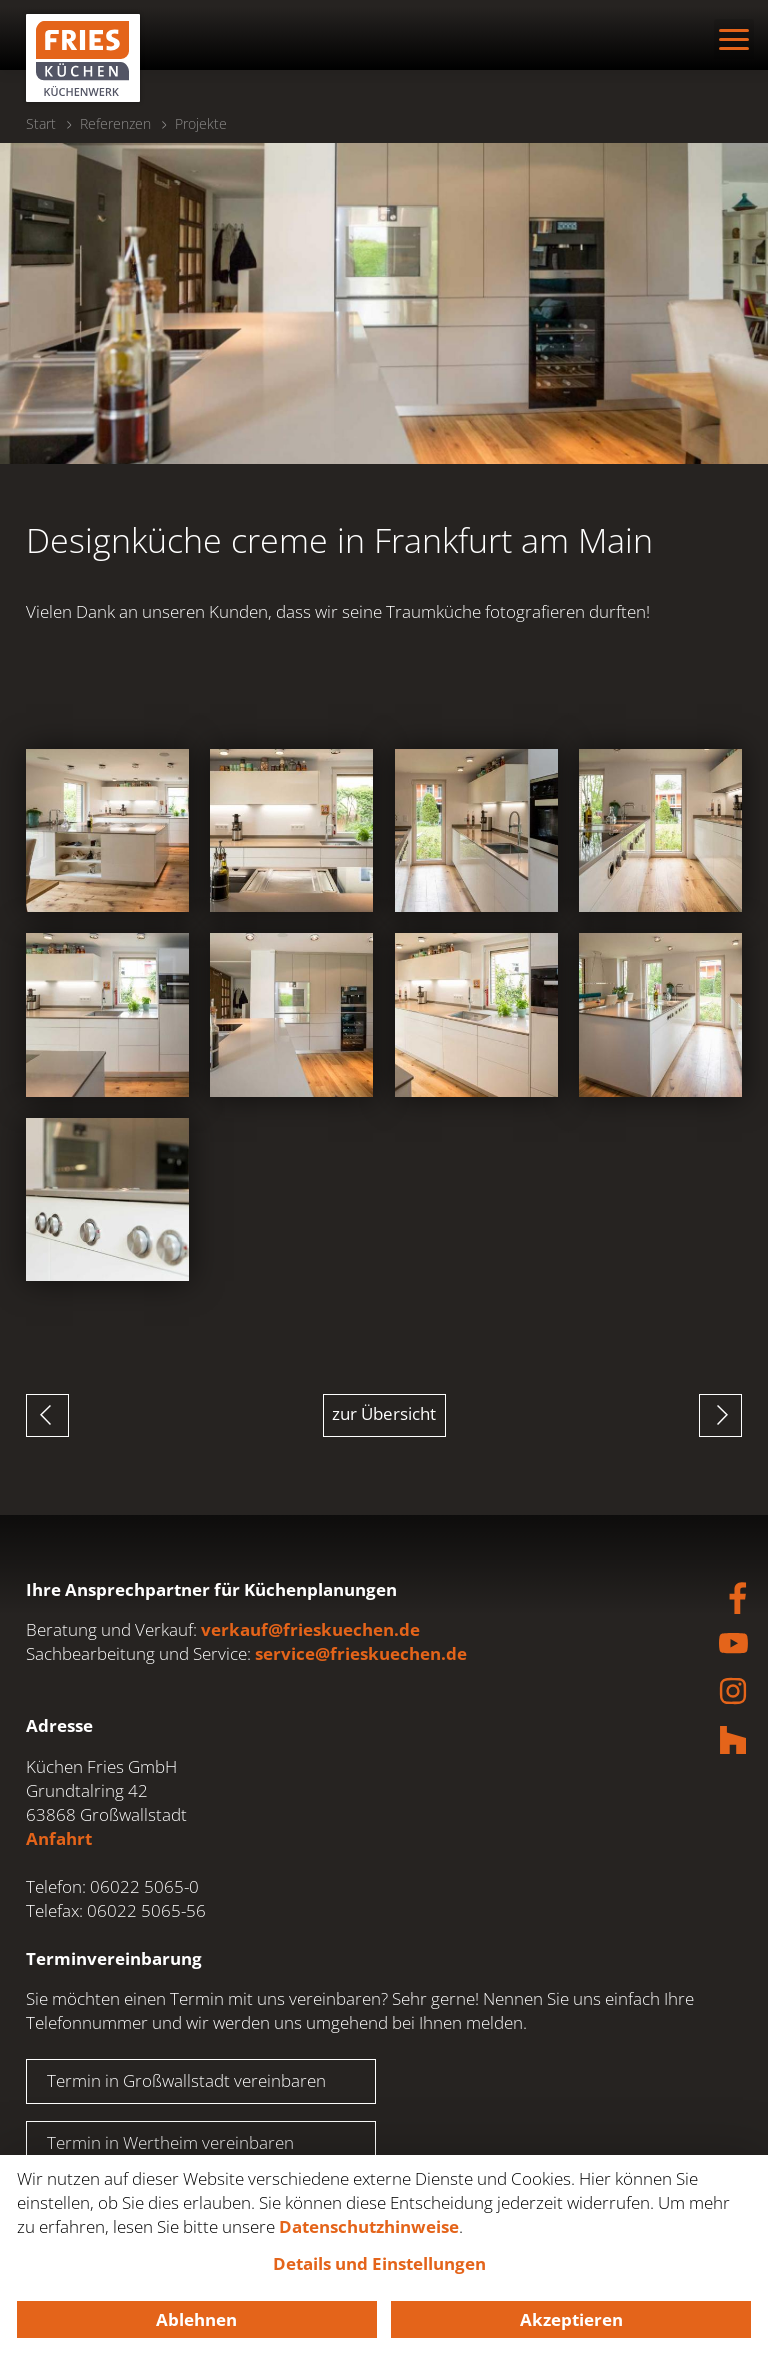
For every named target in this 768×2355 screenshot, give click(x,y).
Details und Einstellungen (379, 2263)
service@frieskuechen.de (361, 1653)
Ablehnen (196, 2319)
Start (41, 123)
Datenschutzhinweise (369, 2226)
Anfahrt (59, 1838)
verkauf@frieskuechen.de (310, 1629)
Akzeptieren (571, 2319)
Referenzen (115, 123)
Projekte (201, 123)
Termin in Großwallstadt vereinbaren (186, 2080)
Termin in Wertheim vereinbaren (170, 2142)
